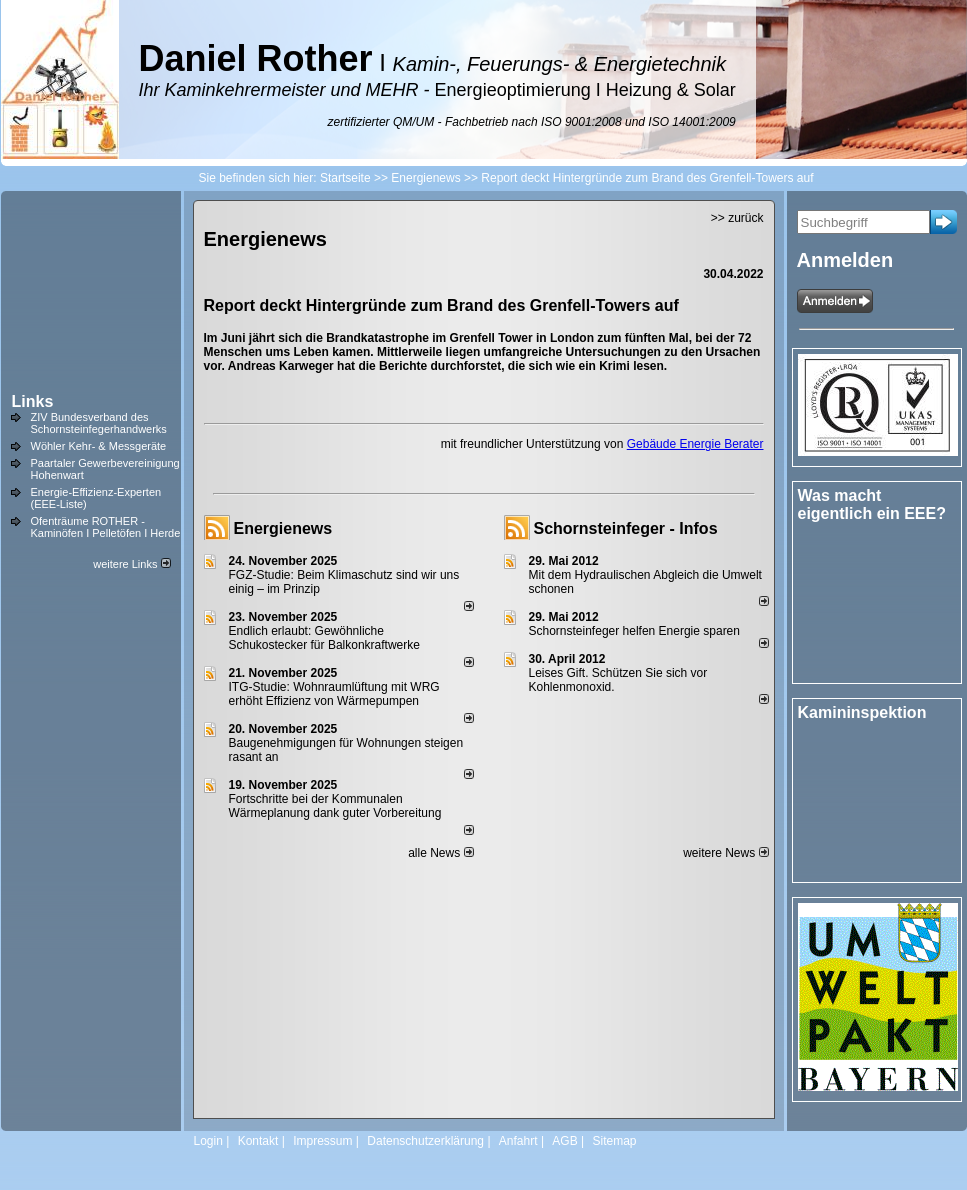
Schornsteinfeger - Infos (626, 528)
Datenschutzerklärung (425, 1141)
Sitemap (614, 1141)
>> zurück (737, 218)
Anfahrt (518, 1141)
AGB (564, 1141)
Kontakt (258, 1141)
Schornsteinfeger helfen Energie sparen (634, 631)
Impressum (322, 1141)
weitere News (725, 853)
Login (208, 1141)
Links (33, 401)
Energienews (283, 528)
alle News (440, 853)
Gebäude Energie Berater (695, 444)
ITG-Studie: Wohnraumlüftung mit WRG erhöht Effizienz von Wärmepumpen (334, 694)
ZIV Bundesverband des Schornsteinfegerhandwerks (99, 423)
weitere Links (131, 564)
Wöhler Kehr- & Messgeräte (99, 446)
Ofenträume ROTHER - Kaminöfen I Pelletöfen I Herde (106, 527)
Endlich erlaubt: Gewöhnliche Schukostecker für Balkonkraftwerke (324, 638)
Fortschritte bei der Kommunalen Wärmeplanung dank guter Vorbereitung (335, 806)
